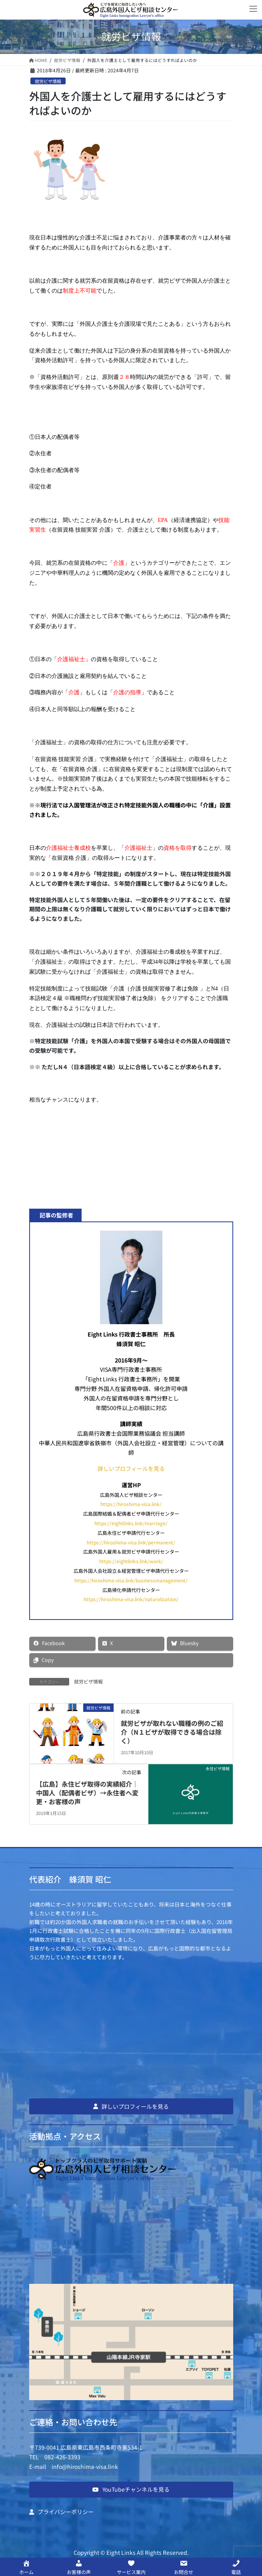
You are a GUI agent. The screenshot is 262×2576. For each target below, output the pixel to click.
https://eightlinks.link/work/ (131, 1561)
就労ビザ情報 (48, 81)
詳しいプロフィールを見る (131, 1468)
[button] (131, 2106)
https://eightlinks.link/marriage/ (131, 1523)
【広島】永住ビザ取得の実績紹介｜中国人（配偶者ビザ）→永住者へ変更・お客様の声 (87, 1793)
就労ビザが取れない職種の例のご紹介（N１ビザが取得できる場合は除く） (172, 1732)
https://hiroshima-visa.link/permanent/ (131, 1542)
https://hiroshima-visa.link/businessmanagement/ (131, 1580)
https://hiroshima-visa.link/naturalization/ (131, 1599)
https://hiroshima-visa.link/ (131, 1503)
